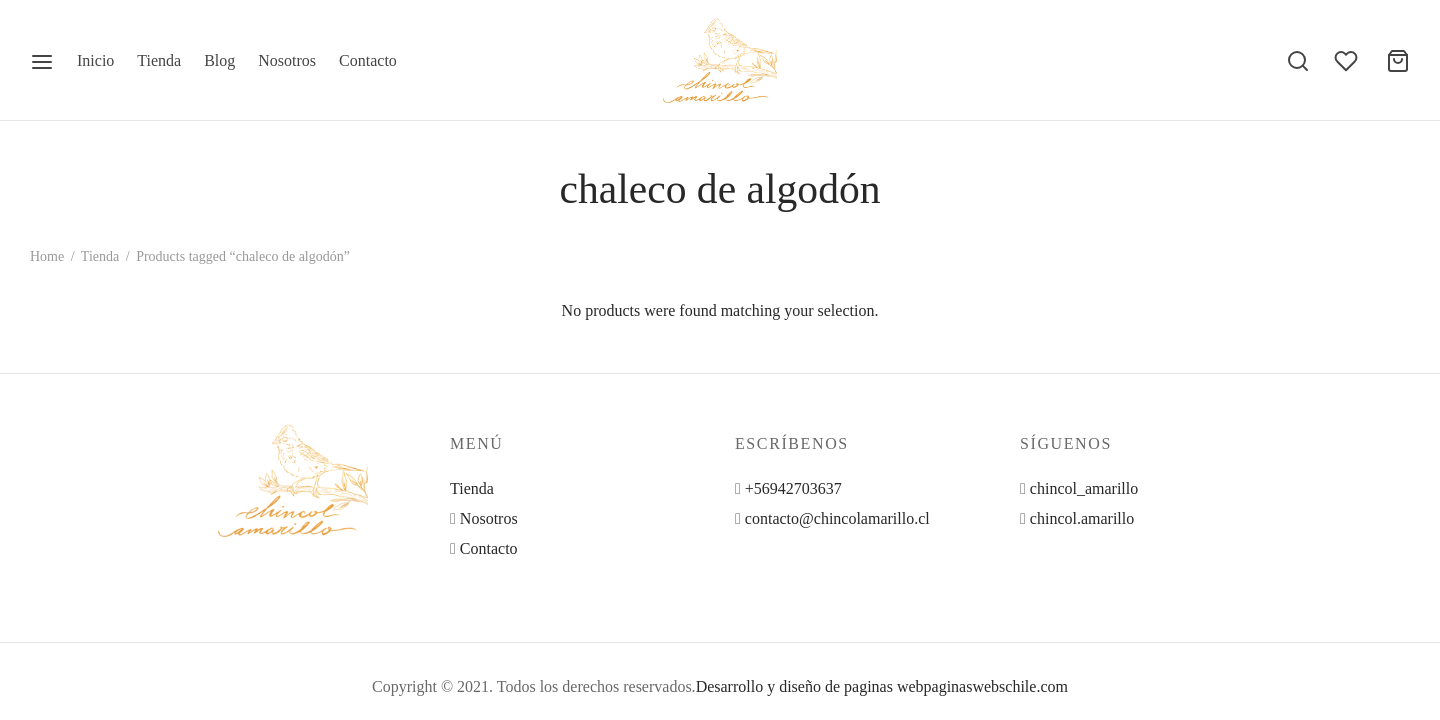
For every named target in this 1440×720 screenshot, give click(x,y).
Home (47, 256)
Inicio (95, 60)
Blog (219, 60)
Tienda (159, 60)
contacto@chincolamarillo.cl (837, 518)
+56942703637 (793, 488)
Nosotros (287, 60)
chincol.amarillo (1082, 518)
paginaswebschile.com (996, 686)
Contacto (368, 60)
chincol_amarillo (1084, 488)
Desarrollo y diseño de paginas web (810, 686)
